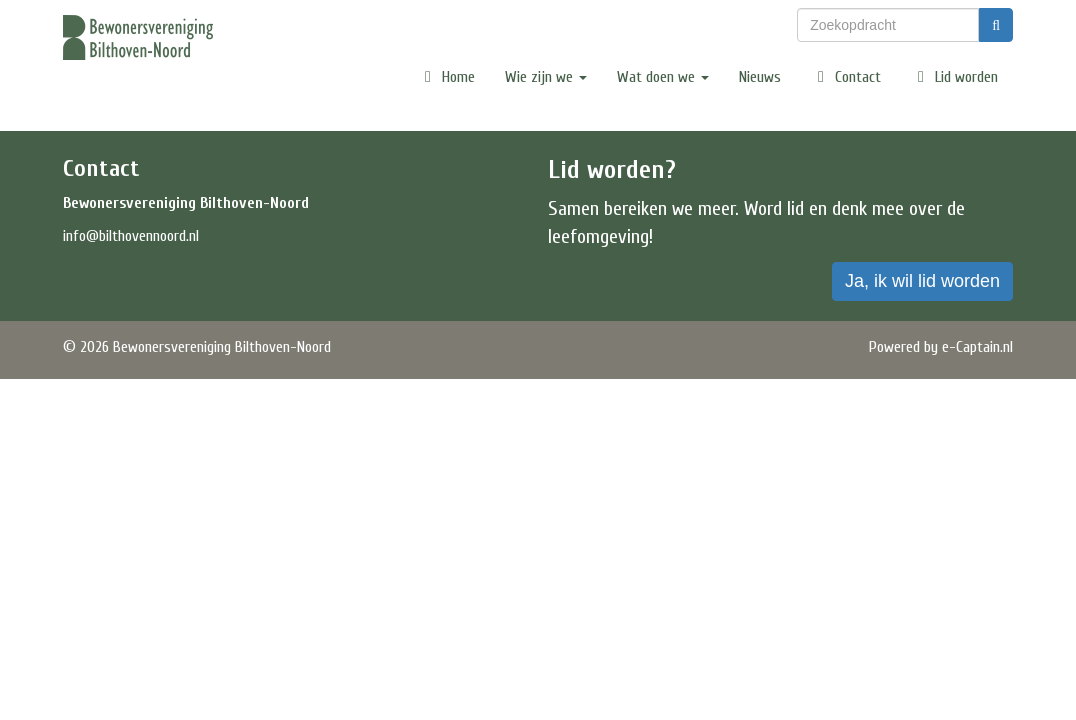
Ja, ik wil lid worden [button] (922, 281)
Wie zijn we (546, 77)
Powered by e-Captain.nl (941, 347)
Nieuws (760, 77)
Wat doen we (663, 77)
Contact (846, 77)
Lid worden (954, 77)
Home (446, 77)
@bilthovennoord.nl (131, 236)
